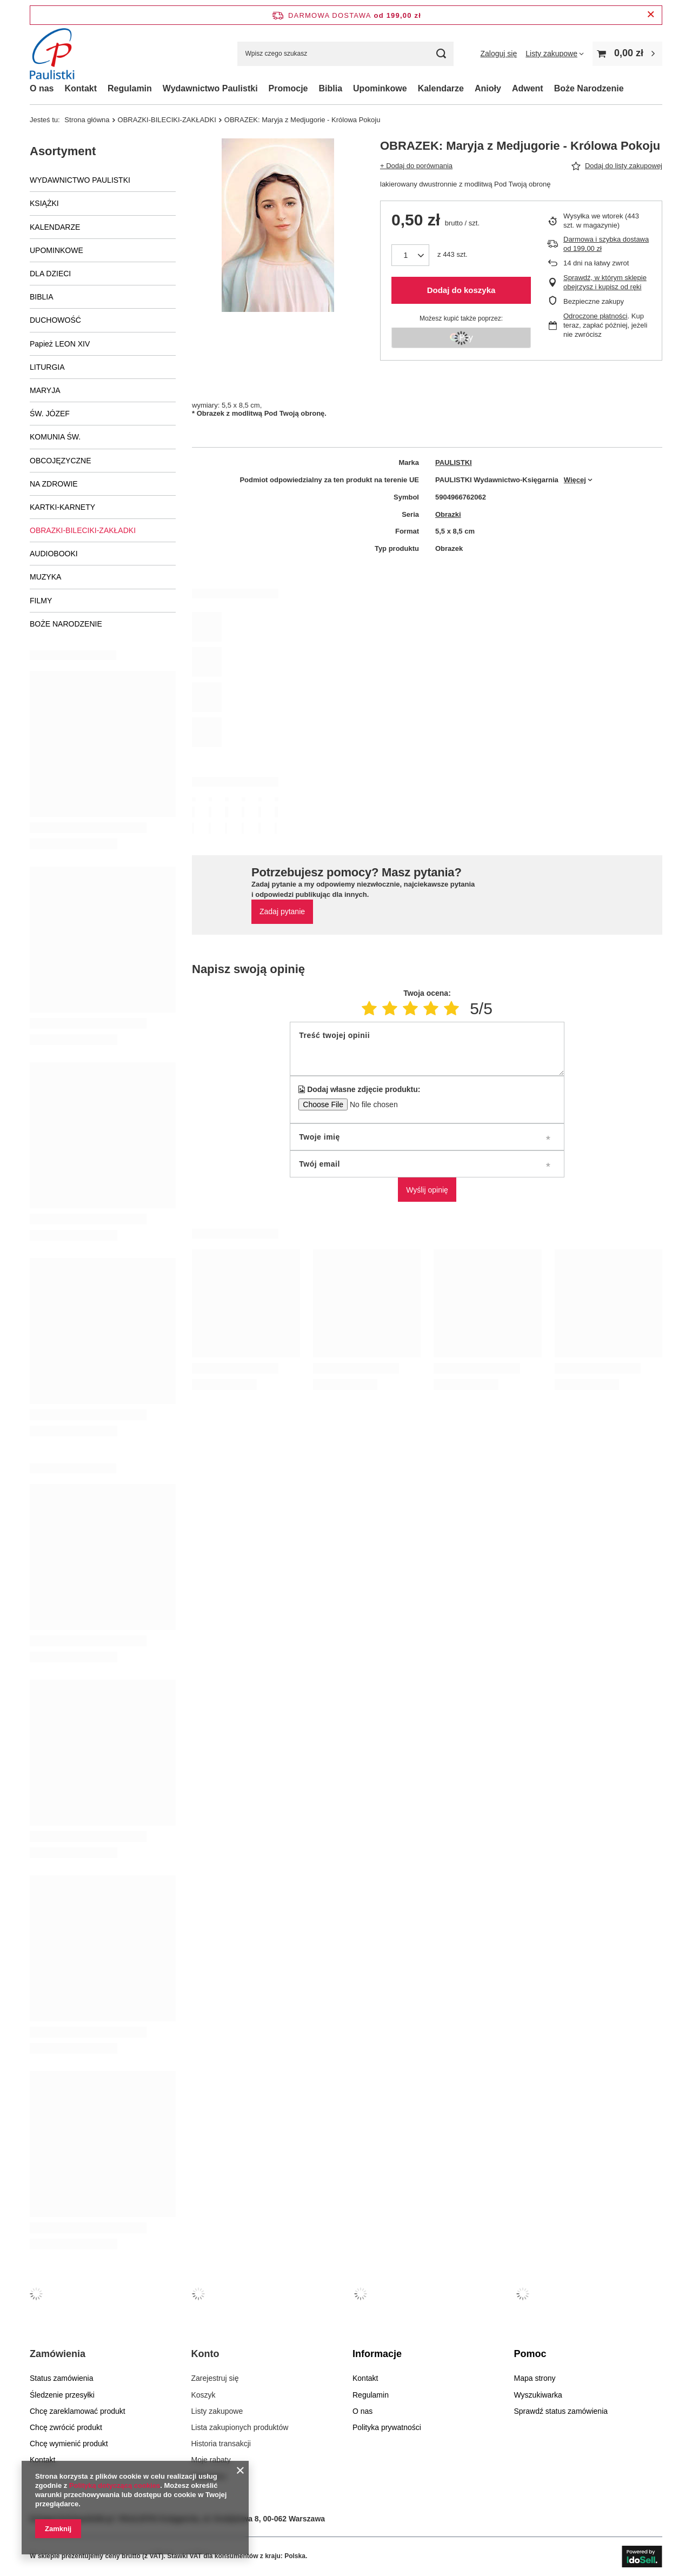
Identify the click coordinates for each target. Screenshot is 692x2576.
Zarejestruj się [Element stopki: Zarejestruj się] (215, 2378)
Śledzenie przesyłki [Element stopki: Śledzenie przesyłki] (62, 2395)
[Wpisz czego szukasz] (345, 54)
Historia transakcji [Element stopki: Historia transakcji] (221, 2443)
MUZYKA (45, 577)
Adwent (527, 88)
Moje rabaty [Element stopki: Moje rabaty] (211, 2459)
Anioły (488, 88)
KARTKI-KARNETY (62, 507)
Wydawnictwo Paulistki (210, 88)
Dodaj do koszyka (461, 290)
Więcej (575, 480)
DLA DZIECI (50, 273)
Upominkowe (380, 88)
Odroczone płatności (595, 316)
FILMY (41, 600)
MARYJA (45, 390)
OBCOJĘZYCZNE (60, 460)
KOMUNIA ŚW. (55, 436)
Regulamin (130, 88)
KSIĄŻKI (44, 203)
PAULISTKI (453, 462)
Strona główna (86, 120)
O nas (42, 88)
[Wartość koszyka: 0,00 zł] (627, 54)
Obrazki (448, 514)
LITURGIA (47, 367)
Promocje (288, 88)
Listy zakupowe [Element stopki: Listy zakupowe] (217, 2411)
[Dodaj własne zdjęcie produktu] (370, 1104)
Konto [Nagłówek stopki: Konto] (205, 2353)
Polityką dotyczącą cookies (114, 2485)
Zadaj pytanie (282, 911)
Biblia (331, 88)
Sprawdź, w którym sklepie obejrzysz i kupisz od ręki (605, 282)
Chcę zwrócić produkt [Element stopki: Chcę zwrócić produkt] (66, 2427)
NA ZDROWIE (54, 484)
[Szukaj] (441, 54)
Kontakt (80, 88)
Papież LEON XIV (60, 344)
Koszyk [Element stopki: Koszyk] (203, 2395)
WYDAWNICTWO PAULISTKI (80, 180)
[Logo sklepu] (55, 53)
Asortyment (63, 151)
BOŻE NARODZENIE (66, 624)
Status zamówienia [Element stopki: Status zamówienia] (62, 2378)
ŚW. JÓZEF (50, 413)
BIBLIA (42, 296)
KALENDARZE (55, 227)
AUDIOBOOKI (54, 553)
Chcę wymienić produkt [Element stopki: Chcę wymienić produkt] (69, 2443)
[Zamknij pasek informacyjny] (651, 15)
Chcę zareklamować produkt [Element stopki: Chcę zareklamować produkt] (77, 2411)
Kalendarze (441, 88)
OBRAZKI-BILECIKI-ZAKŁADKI (167, 120)
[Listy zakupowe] (554, 53)
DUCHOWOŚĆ (55, 320)
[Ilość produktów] (410, 255)
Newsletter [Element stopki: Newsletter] (209, 2476)
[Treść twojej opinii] (427, 1049)
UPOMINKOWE (56, 250)
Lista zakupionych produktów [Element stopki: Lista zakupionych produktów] (240, 2427)
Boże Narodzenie (589, 88)
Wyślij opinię (427, 1190)
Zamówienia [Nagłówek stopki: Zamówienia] (57, 2353)
